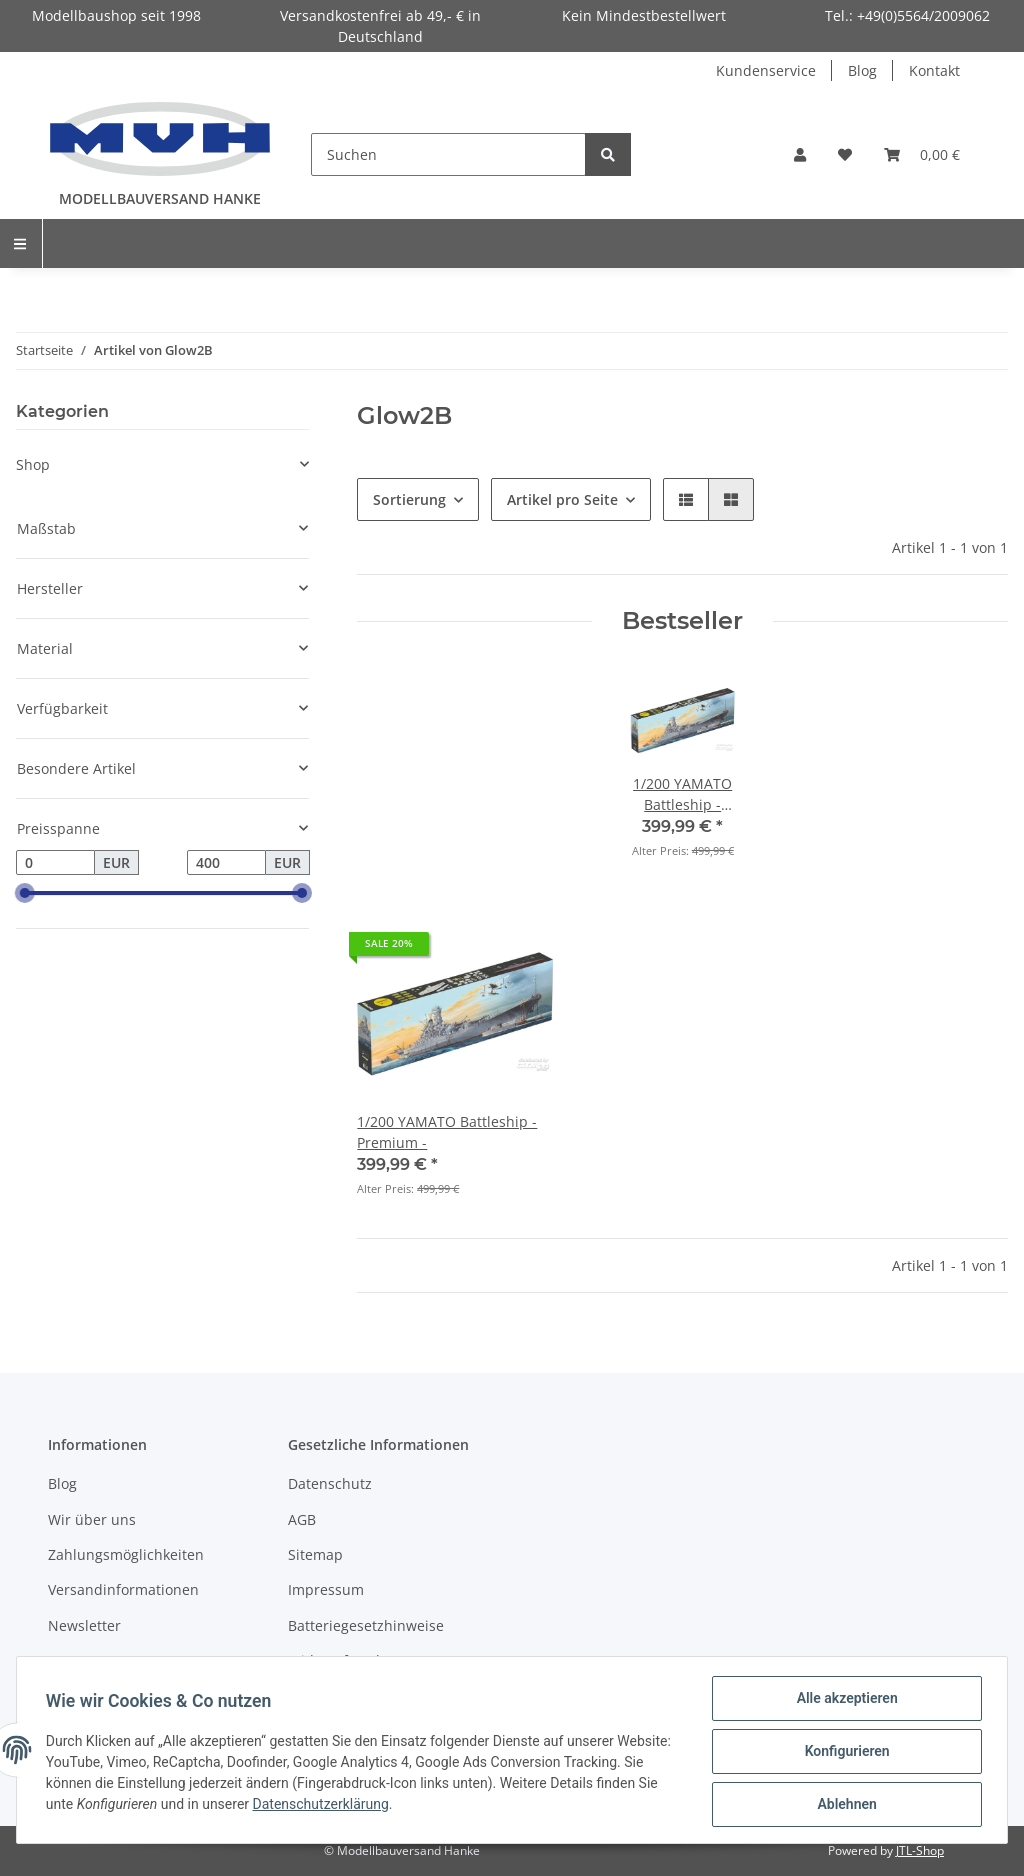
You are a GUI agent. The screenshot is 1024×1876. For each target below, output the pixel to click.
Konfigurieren (843, 1753)
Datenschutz (330, 1483)
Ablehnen (843, 1805)
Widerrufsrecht (339, 1660)
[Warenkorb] (922, 154)
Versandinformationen (123, 1589)
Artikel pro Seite (562, 499)
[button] (800, 154)
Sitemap (315, 1554)
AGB (302, 1519)
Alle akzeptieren (843, 1701)
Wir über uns (92, 1519)
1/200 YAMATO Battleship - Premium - (447, 1132)
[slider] (24, 894)
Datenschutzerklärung (435, 1806)
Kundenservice (766, 70)
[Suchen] (448, 154)
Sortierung (409, 499)
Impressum (326, 1589)
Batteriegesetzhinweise (366, 1625)
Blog (862, 70)
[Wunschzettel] (845, 154)
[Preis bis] (226, 863)
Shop (33, 464)
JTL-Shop (920, 1850)
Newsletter (84, 1625)
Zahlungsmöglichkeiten (126, 1554)
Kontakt (934, 70)
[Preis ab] (55, 863)
